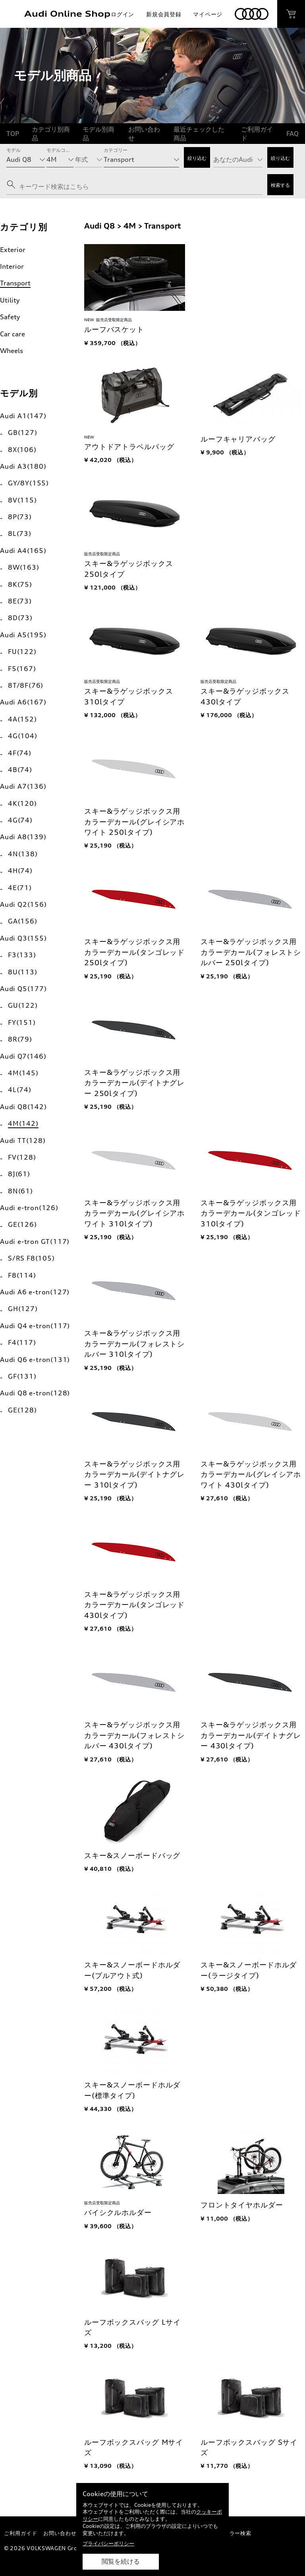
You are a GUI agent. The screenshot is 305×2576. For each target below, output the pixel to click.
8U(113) (22, 972)
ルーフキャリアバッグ (238, 439)
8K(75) (20, 584)
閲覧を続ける (121, 2561)
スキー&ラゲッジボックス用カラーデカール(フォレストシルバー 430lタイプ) (134, 1735)
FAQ (292, 134)
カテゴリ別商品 (51, 133)
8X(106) (22, 450)
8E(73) (20, 601)
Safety (10, 317)
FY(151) (22, 1022)
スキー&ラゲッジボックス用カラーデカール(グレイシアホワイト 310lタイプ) (134, 1213)
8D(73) (20, 618)
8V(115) (22, 500)
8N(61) (20, 1191)
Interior (12, 266)
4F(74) (19, 753)
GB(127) (22, 432)
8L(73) (19, 533)
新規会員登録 (163, 14)
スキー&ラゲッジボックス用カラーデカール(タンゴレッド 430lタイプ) (134, 1605)
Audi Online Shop (67, 14)
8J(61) (19, 1174)
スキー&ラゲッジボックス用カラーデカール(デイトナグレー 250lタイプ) (134, 1083)
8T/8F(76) (25, 685)
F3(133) (22, 955)
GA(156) (22, 921)
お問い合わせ (144, 133)
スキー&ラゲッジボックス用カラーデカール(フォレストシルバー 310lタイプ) (134, 1343)
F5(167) (22, 669)
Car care (12, 334)
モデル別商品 (98, 133)
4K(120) (22, 803)
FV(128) (22, 1157)
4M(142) (23, 1123)
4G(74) (20, 820)
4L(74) (19, 1090)
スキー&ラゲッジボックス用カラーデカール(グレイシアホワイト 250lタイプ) (134, 821)
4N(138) (23, 854)
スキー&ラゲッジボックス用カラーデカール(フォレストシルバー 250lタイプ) (251, 952)
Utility (9, 300)
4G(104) (22, 736)
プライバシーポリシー (108, 2543)
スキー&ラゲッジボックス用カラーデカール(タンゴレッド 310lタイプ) (251, 1213)
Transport (15, 283)
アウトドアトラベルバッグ (129, 446)
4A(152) (22, 719)
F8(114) (22, 1275)
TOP (12, 134)
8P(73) (20, 517)
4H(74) (20, 871)
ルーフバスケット (114, 329)
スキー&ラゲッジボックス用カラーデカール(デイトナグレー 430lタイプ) (251, 1735)
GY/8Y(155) (28, 483)
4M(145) (23, 1073)
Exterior (12, 250)
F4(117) (22, 1342)
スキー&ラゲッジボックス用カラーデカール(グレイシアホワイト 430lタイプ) (251, 1474)
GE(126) (22, 1224)
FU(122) (22, 652)
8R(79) (20, 1039)
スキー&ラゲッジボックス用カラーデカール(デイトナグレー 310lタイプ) (134, 1474)
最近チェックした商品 (199, 133)
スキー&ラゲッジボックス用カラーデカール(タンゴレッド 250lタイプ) (134, 952)
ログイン (122, 14)
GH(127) (23, 1309)
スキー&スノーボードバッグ (132, 1855)
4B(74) (20, 770)
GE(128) (22, 1410)
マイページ (207, 14)
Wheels (11, 351)
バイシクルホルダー (118, 2212)
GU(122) (23, 1005)
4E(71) (20, 888)
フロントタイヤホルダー (242, 2205)
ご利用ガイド (257, 133)
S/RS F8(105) (31, 1258)
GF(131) (22, 1376)
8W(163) (23, 567)
